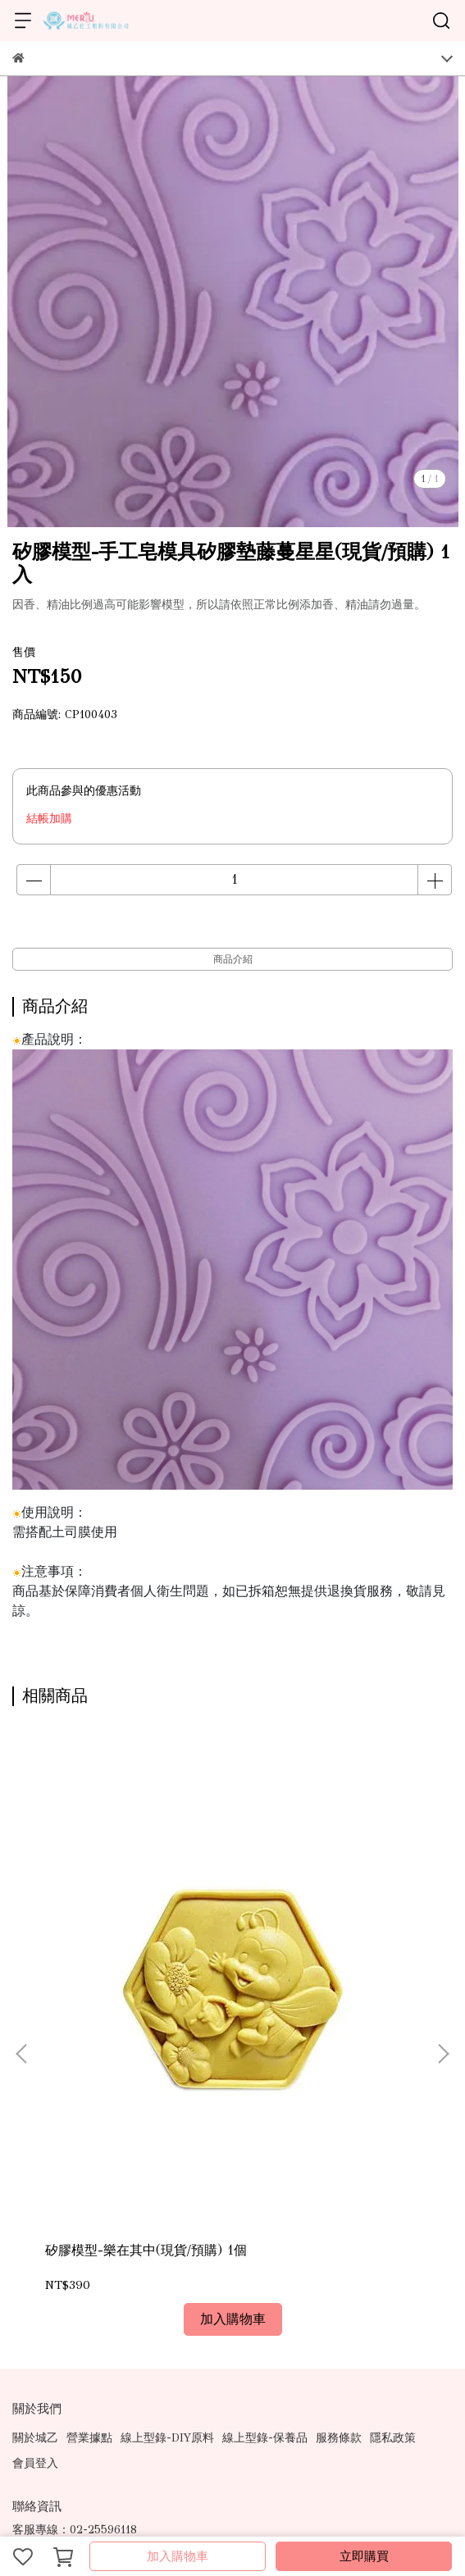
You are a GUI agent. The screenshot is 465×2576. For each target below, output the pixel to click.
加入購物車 (177, 2556)
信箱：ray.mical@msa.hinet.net (91, 2345)
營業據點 (89, 2177)
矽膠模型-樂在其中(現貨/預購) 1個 (133, 1998)
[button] (443, 1923)
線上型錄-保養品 (265, 2177)
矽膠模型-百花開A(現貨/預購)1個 (319, 1998)
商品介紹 (233, 959)
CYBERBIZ (378, 2514)
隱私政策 (393, 2177)
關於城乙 (35, 2177)
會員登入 (35, 2203)
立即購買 (364, 2556)
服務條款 (339, 2177)
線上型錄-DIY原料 (167, 2177)
